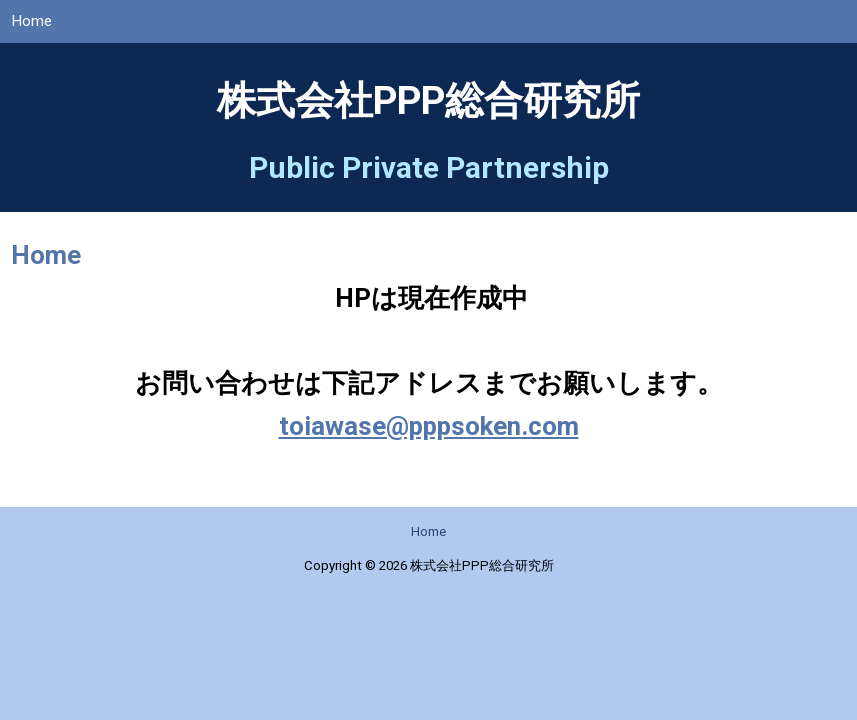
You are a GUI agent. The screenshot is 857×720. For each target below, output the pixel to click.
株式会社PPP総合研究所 (428, 101)
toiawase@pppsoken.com (429, 426)
